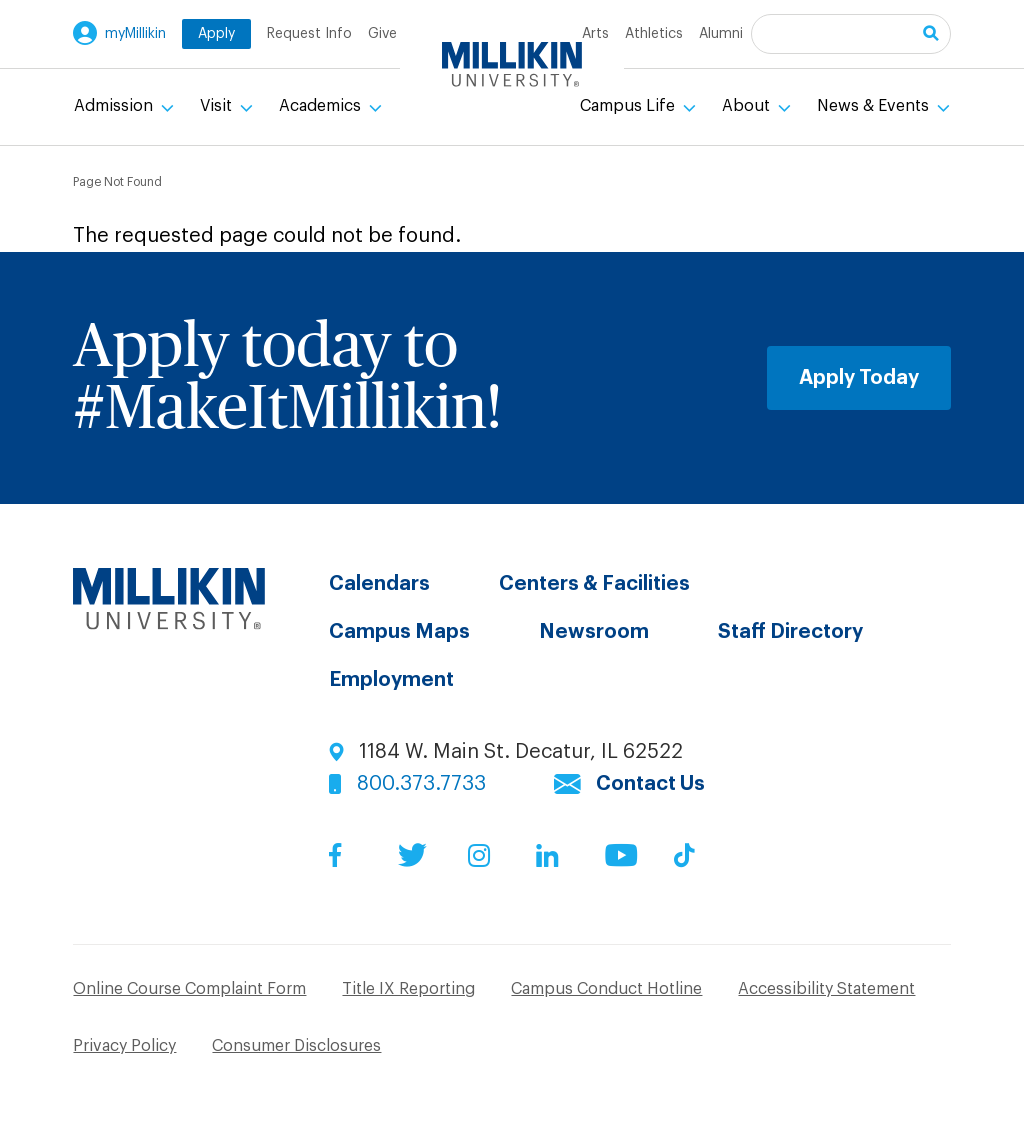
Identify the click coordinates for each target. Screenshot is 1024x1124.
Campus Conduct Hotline (606, 989)
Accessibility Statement (826, 989)
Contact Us (650, 784)
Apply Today (859, 378)
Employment (391, 680)
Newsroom (594, 632)
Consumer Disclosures (296, 1046)
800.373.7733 (421, 784)
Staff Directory (790, 632)
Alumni (721, 34)
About (748, 106)
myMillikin (135, 34)
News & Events (875, 106)
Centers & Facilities (594, 584)
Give (382, 34)
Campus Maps (399, 632)
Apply (216, 34)
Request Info (309, 34)
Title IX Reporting (408, 989)
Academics (322, 106)
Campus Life (629, 106)
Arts (595, 34)
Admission (115, 106)
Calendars (379, 584)
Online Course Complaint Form (189, 989)
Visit (218, 106)
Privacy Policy (124, 1046)
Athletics (654, 34)
